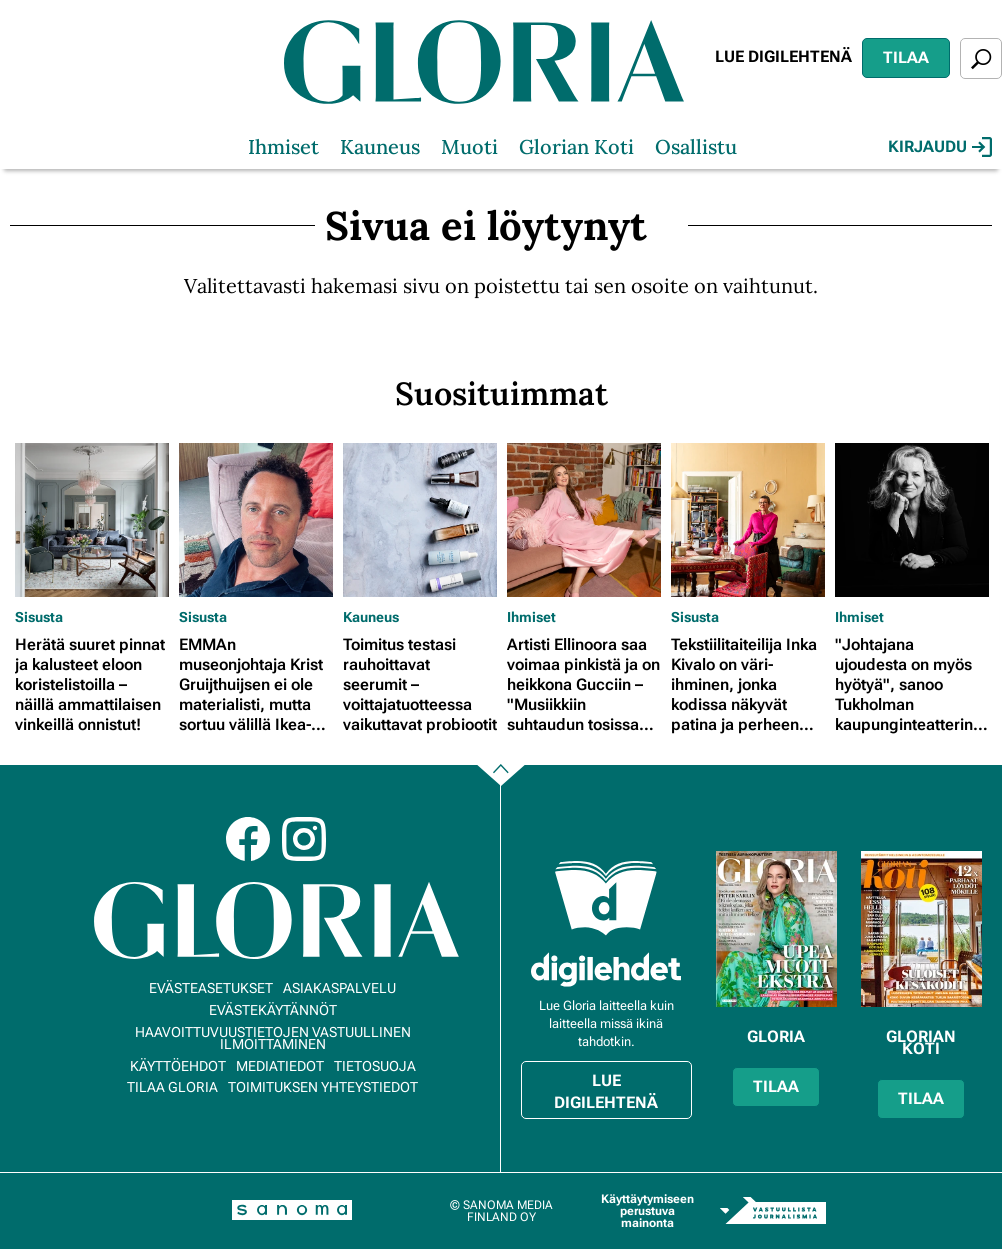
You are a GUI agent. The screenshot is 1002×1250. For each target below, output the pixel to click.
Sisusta (39, 617)
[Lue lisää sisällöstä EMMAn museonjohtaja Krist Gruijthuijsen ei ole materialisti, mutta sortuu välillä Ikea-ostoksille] (256, 520)
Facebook (248, 839)
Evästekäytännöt (273, 1010)
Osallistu (696, 146)
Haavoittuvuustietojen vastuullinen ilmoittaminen (273, 1038)
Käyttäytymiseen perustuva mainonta (647, 1211)
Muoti (469, 146)
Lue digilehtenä (783, 56)
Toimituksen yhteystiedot (323, 1087)
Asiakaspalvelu (339, 988)
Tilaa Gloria (172, 1087)
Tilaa (906, 57)
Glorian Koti (576, 146)
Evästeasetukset (211, 988)
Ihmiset (283, 146)
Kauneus (380, 146)
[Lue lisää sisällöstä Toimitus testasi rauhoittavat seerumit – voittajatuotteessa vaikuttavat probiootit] (420, 520)
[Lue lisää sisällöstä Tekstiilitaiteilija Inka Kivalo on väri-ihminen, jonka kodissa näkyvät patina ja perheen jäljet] (748, 520)
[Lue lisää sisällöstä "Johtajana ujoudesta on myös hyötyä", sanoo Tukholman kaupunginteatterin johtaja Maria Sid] (912, 520)
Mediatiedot (280, 1066)
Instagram (304, 839)
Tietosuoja (375, 1066)
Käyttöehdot (178, 1066)
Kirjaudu (940, 147)
